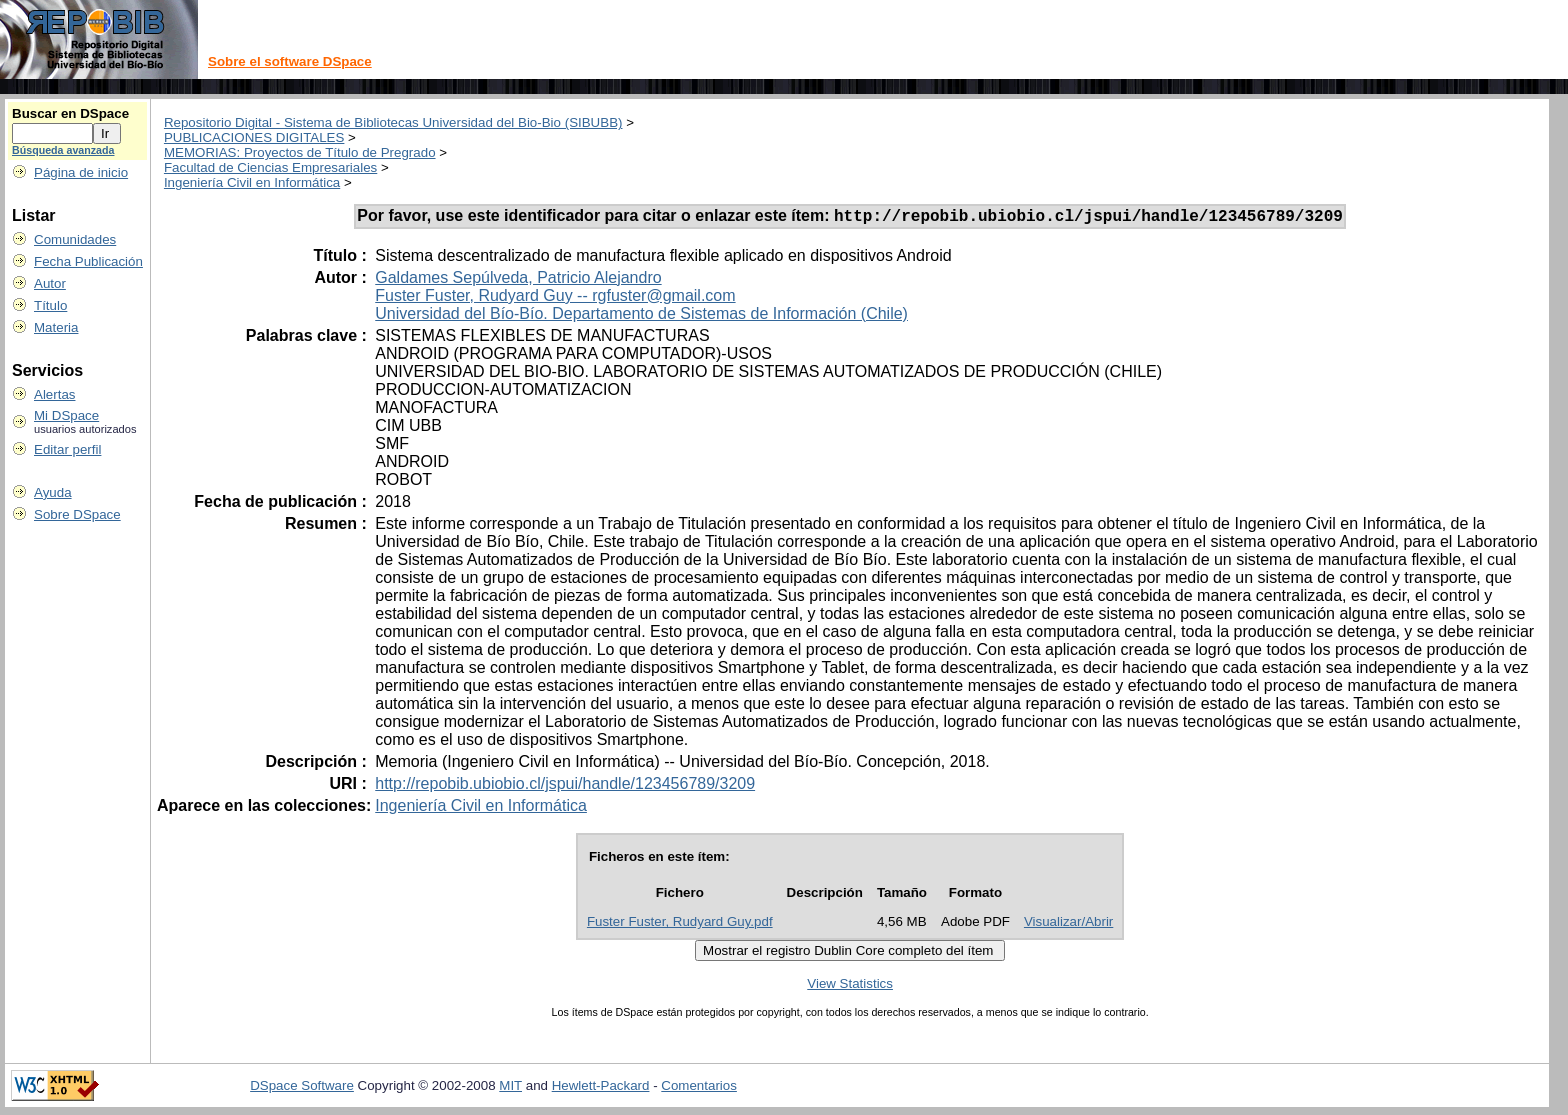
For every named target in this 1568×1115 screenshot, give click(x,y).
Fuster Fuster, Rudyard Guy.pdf (680, 924)
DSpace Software (302, 1088)
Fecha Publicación (88, 261)
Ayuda (53, 492)
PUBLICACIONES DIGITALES (254, 137)
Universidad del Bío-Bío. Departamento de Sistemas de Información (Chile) (641, 316)
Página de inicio (81, 172)
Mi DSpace (66, 415)
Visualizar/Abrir (1068, 924)
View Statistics (850, 986)
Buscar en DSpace (70, 113)
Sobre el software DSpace (290, 61)
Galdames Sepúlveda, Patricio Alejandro (518, 280)
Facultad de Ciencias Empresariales (270, 167)
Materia (56, 327)
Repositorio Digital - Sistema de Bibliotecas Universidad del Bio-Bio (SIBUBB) (393, 122)
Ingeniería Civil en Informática (252, 182)
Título (50, 305)
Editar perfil (67, 449)
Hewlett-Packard (601, 1088)
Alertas (54, 394)
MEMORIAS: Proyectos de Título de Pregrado (300, 152)
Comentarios (699, 1088)
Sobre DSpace (77, 514)
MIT (510, 1088)
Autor (50, 283)
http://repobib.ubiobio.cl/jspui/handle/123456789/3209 (565, 786)
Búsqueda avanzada (63, 150)
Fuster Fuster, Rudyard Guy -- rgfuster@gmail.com (555, 298)
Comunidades (75, 239)
